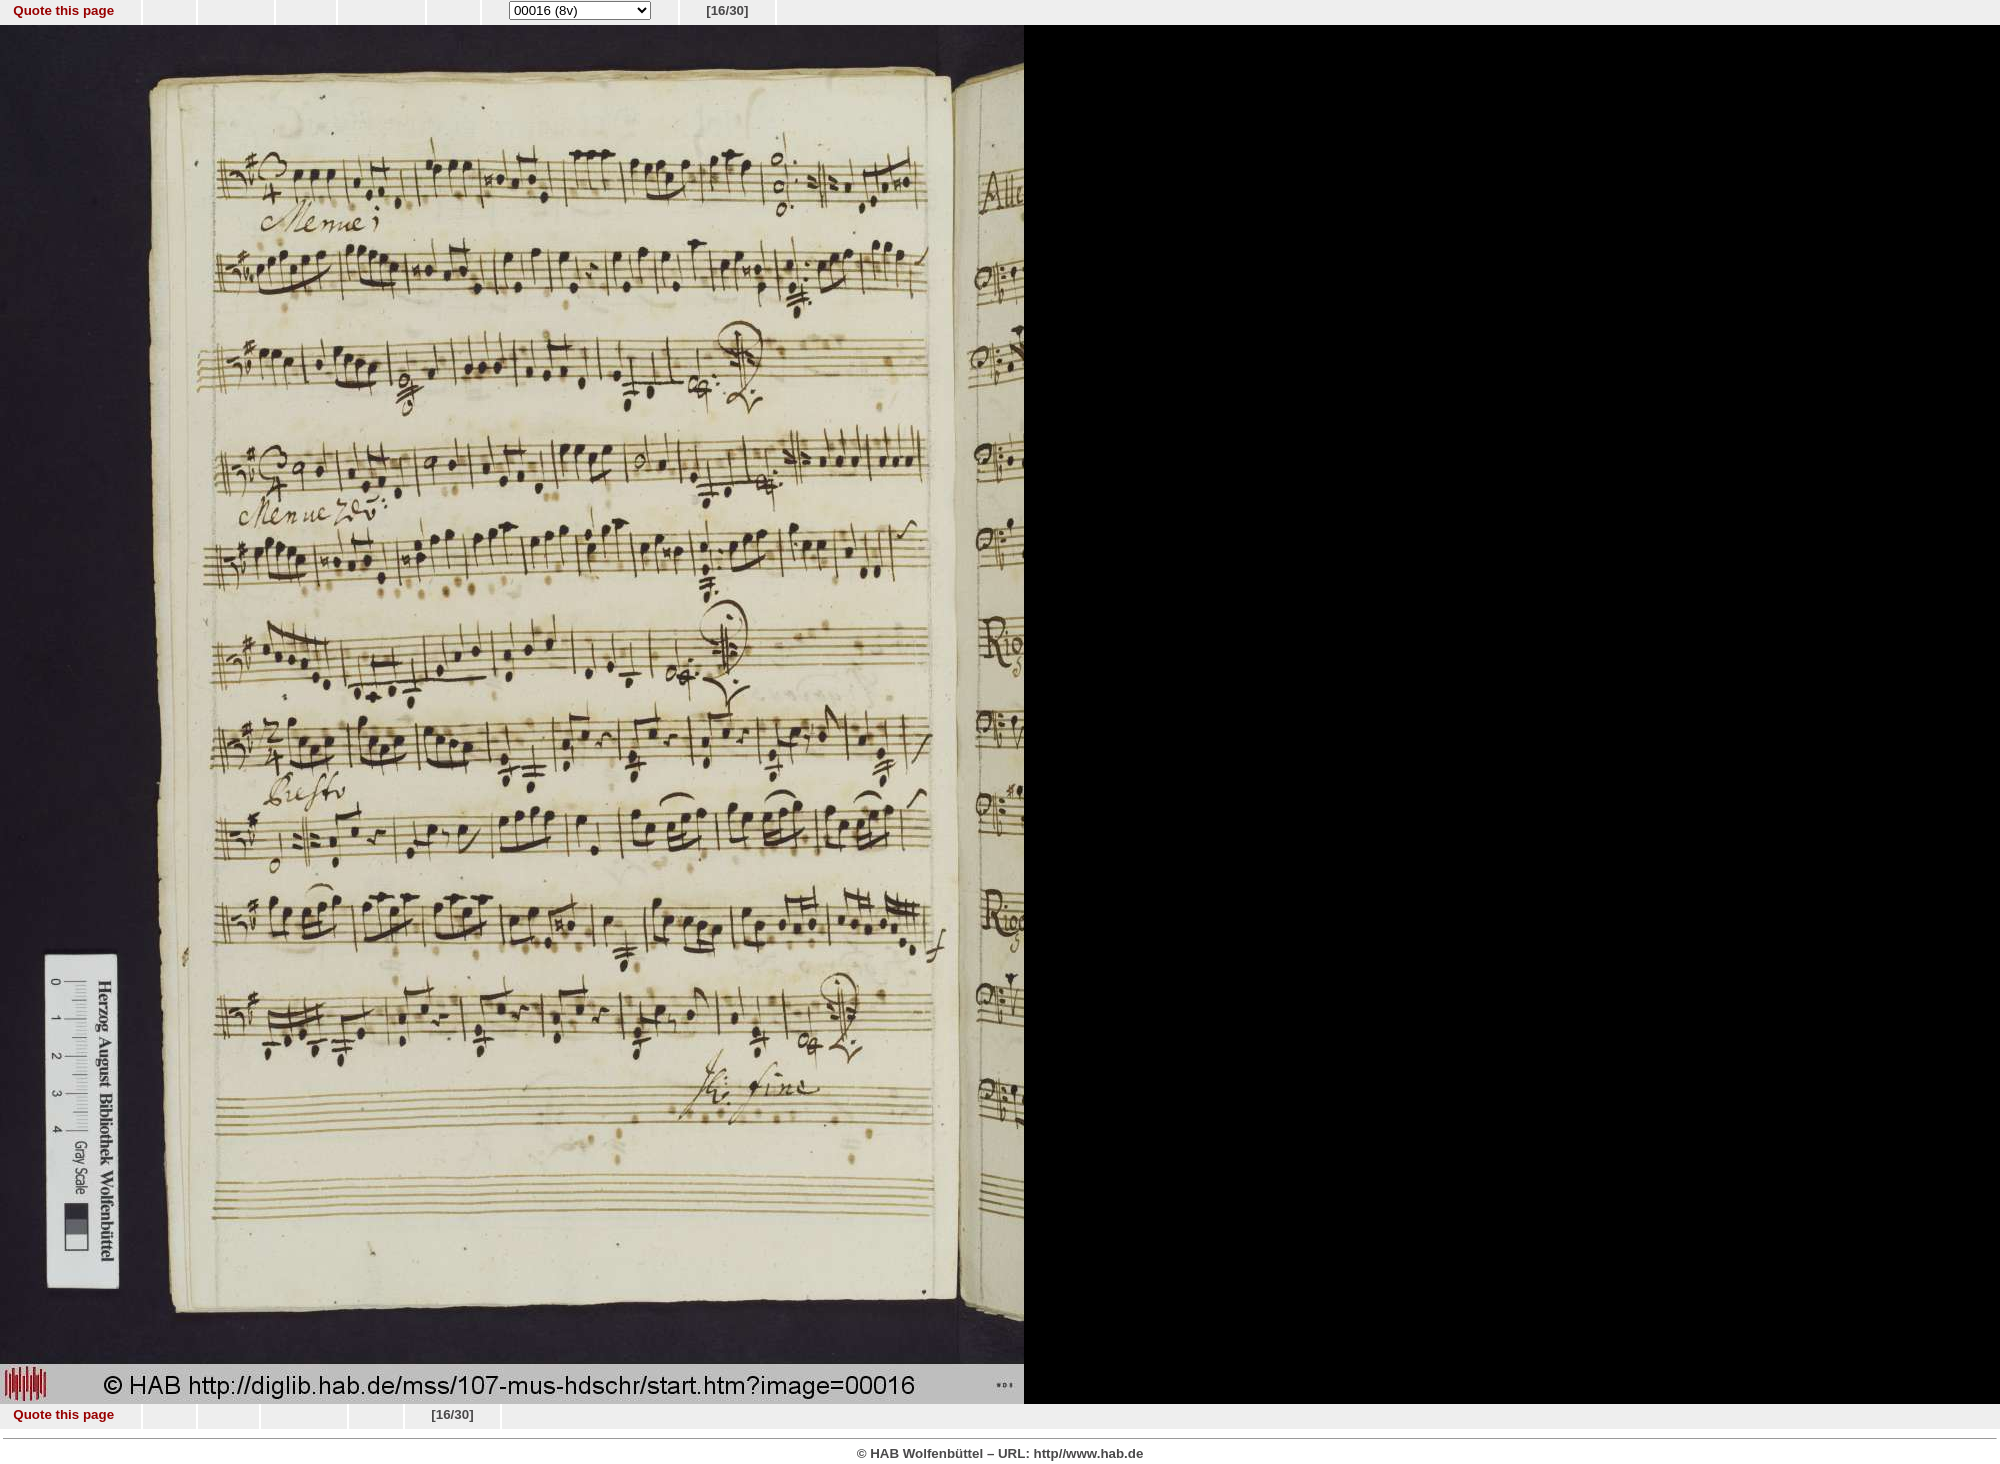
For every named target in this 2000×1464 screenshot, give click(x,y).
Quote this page (63, 10)
